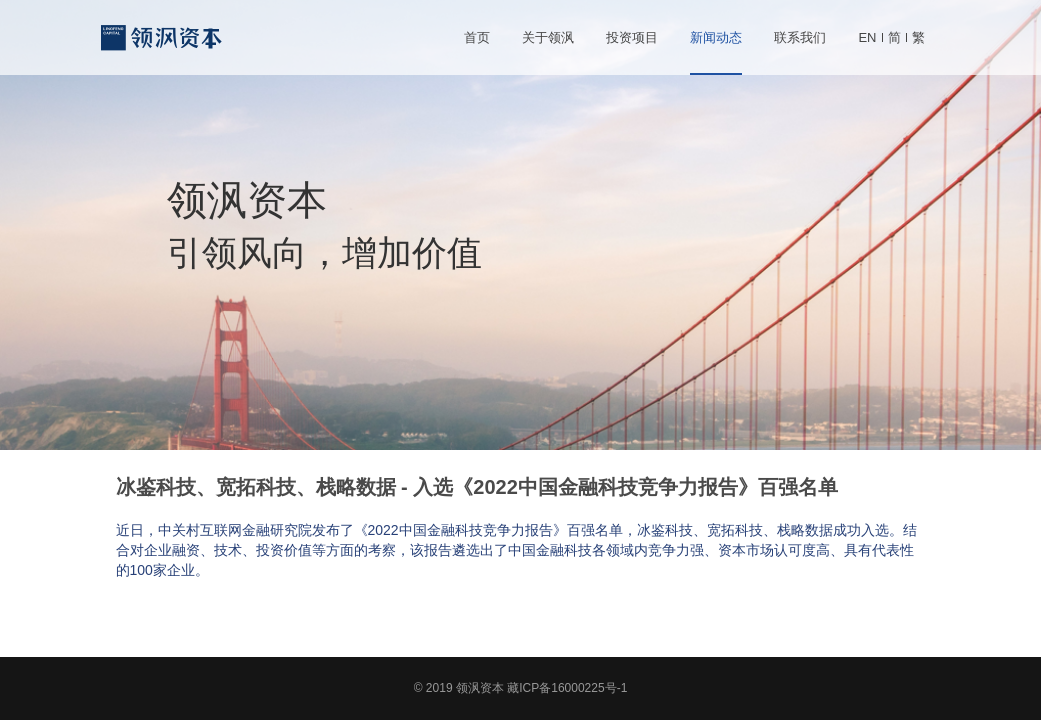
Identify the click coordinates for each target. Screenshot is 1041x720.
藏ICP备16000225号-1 (567, 688)
